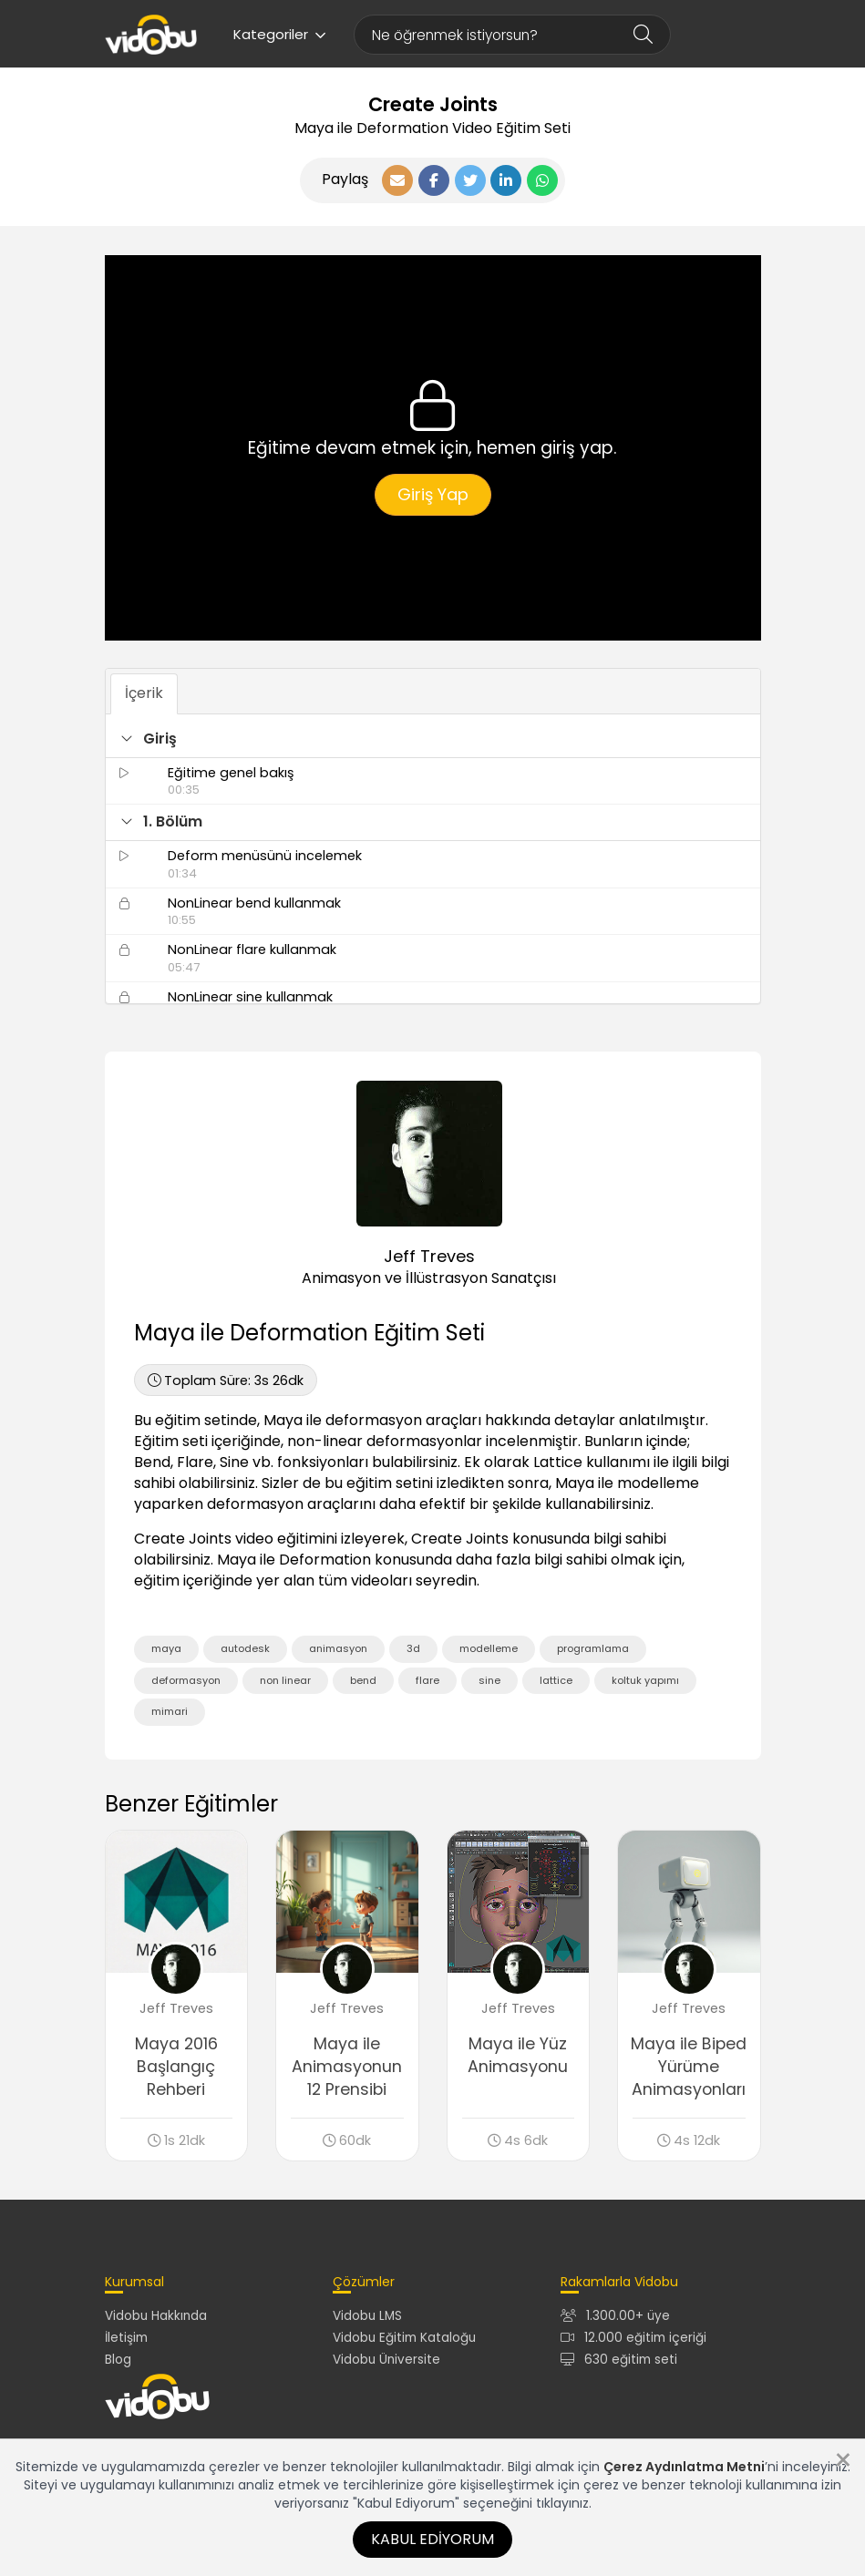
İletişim (126, 2337)
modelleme (488, 1648)
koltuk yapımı (645, 1680)
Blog (118, 2359)
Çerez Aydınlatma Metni (684, 2467)
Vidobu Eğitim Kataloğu (404, 2337)
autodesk (245, 1648)
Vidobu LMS (367, 2316)
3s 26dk (226, 1380)
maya (166, 1648)
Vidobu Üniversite (386, 2359)
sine (489, 1680)
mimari (169, 1711)
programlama (593, 1648)
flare (427, 1680)
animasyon (338, 1648)
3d (413, 1648)
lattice (556, 1680)
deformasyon (186, 1680)
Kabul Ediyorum (432, 2539)
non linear (285, 1680)
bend (363, 1680)
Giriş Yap (433, 494)
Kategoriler (279, 34)
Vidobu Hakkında (156, 2316)
